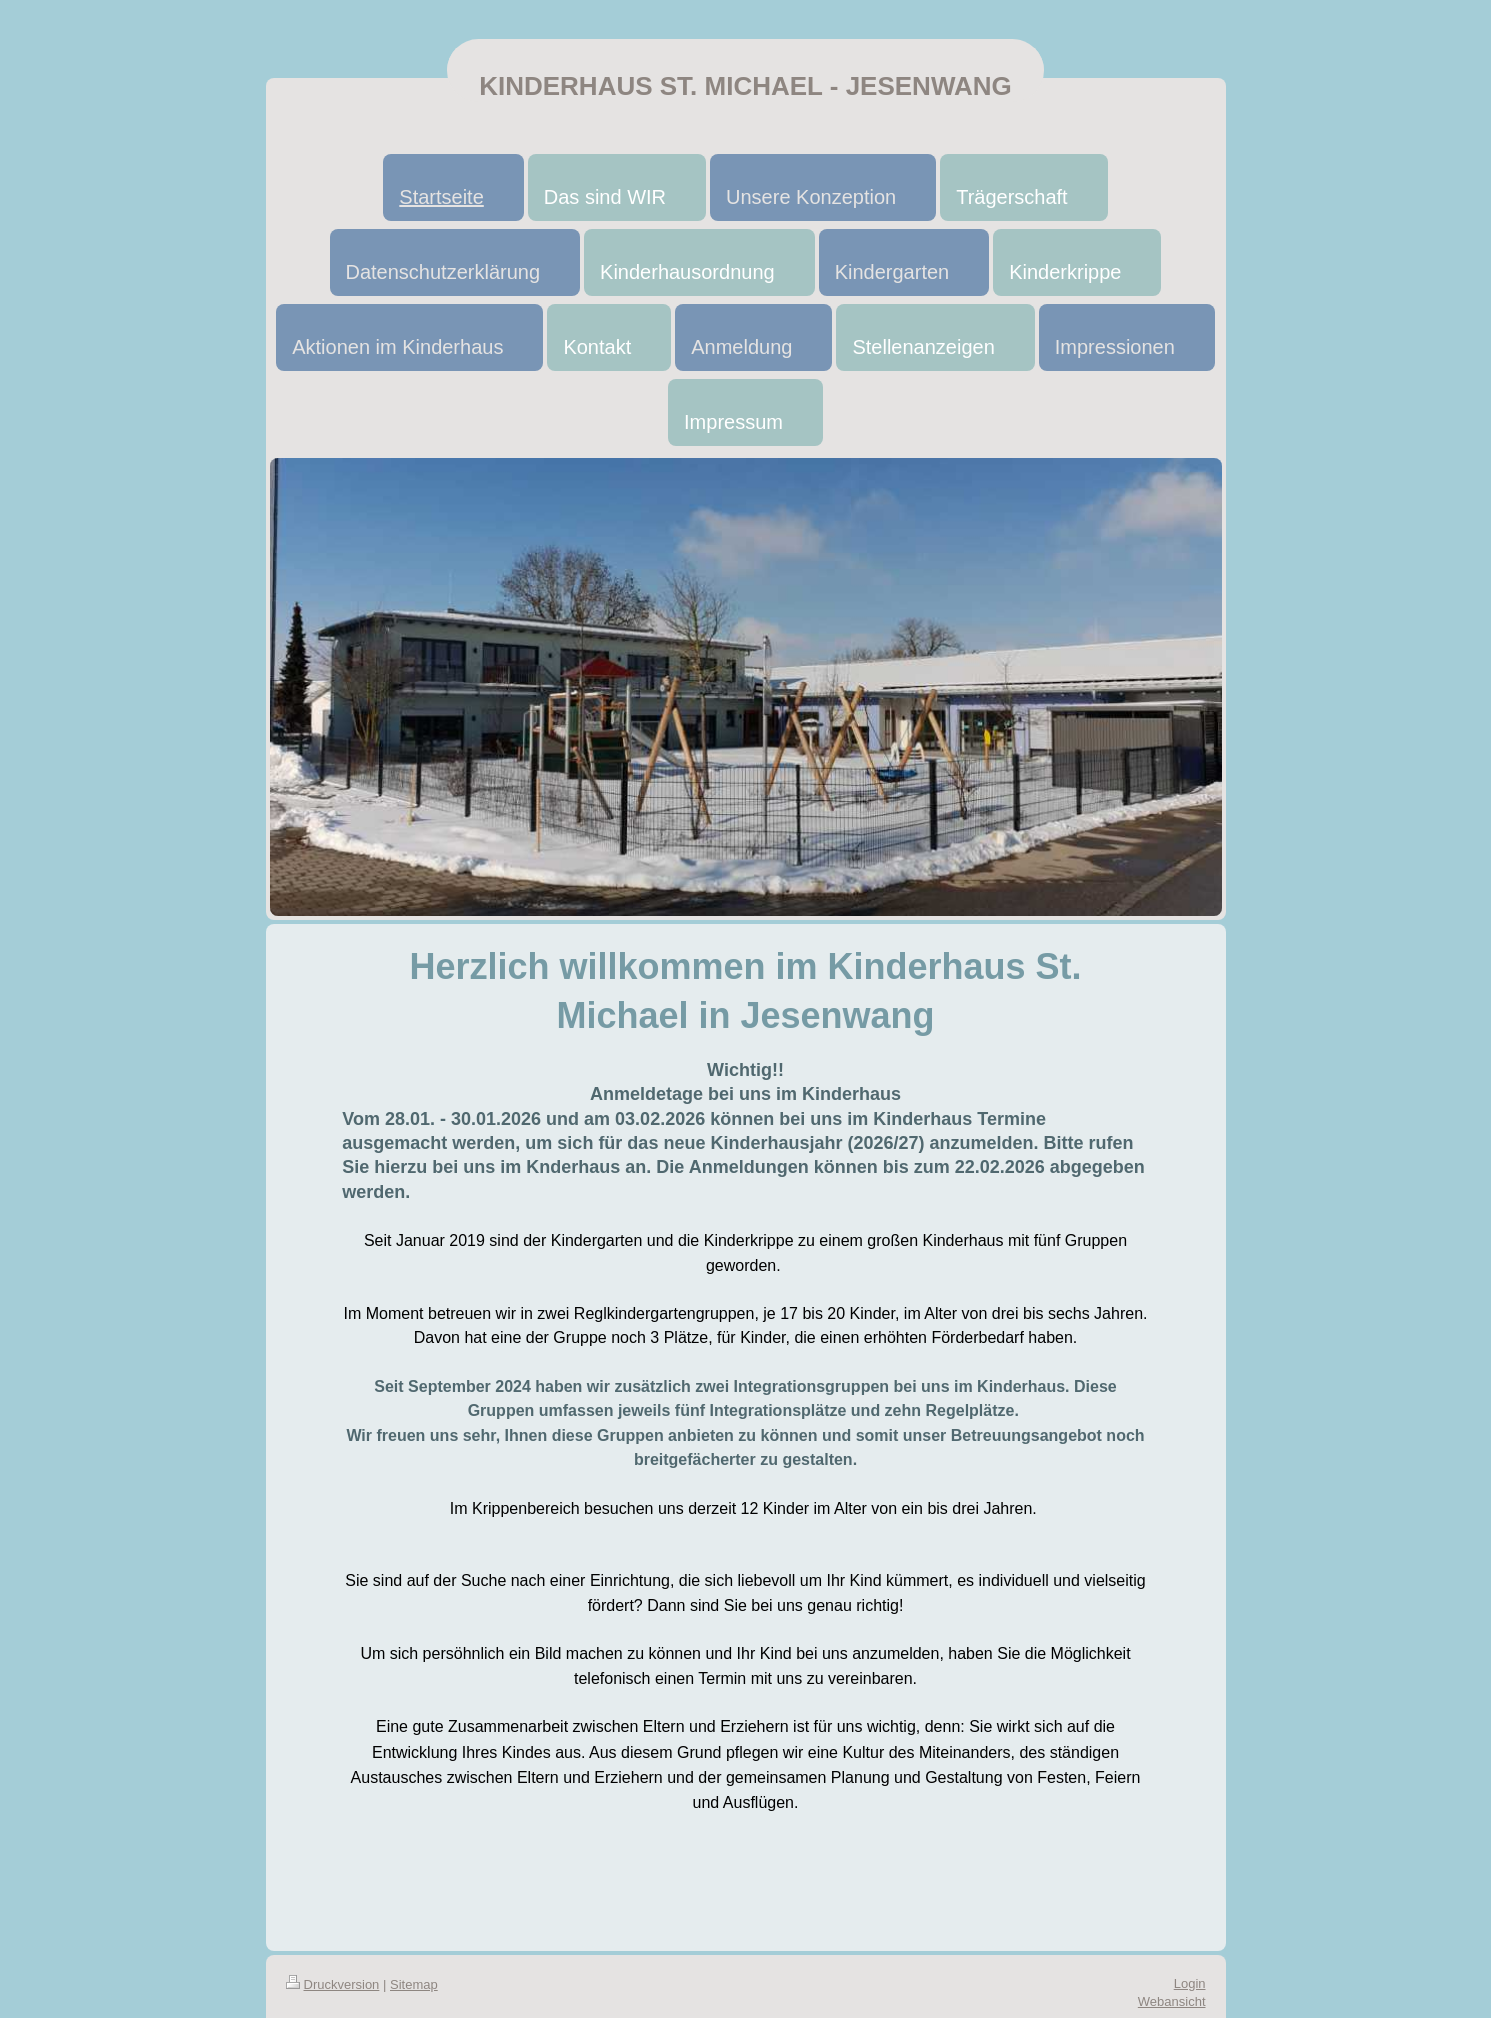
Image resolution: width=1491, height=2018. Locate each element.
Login (1190, 1983)
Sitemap (414, 1984)
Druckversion (333, 1984)
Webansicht (1172, 2001)
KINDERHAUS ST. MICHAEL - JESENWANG (745, 86)
